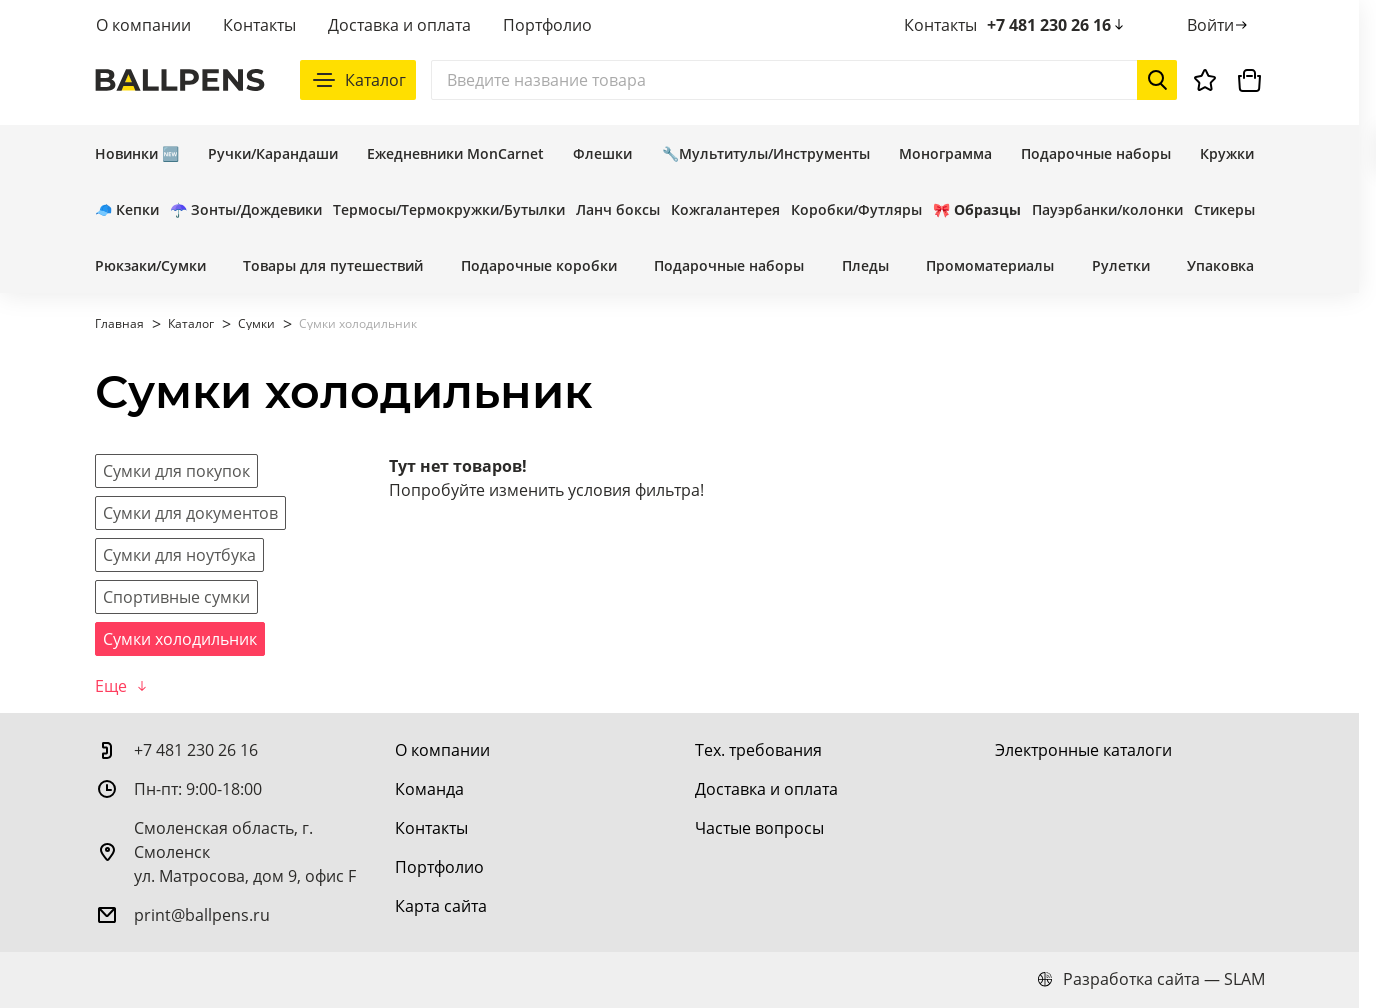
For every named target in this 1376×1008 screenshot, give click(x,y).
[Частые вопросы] (759, 828)
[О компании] (442, 750)
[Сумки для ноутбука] (179, 555)
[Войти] (1218, 25)
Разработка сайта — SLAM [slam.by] (1151, 979)
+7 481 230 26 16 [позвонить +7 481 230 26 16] (1057, 25)
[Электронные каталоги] (1083, 750)
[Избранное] (1205, 80)
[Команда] (429, 789)
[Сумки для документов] (190, 513)
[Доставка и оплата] (766, 789)
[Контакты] (431, 828)
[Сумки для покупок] (176, 471)
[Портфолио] (439, 867)
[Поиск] (804, 80)
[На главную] (180, 80)
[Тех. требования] (758, 750)
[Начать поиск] (1157, 80)
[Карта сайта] (441, 906)
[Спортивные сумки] (176, 597)
